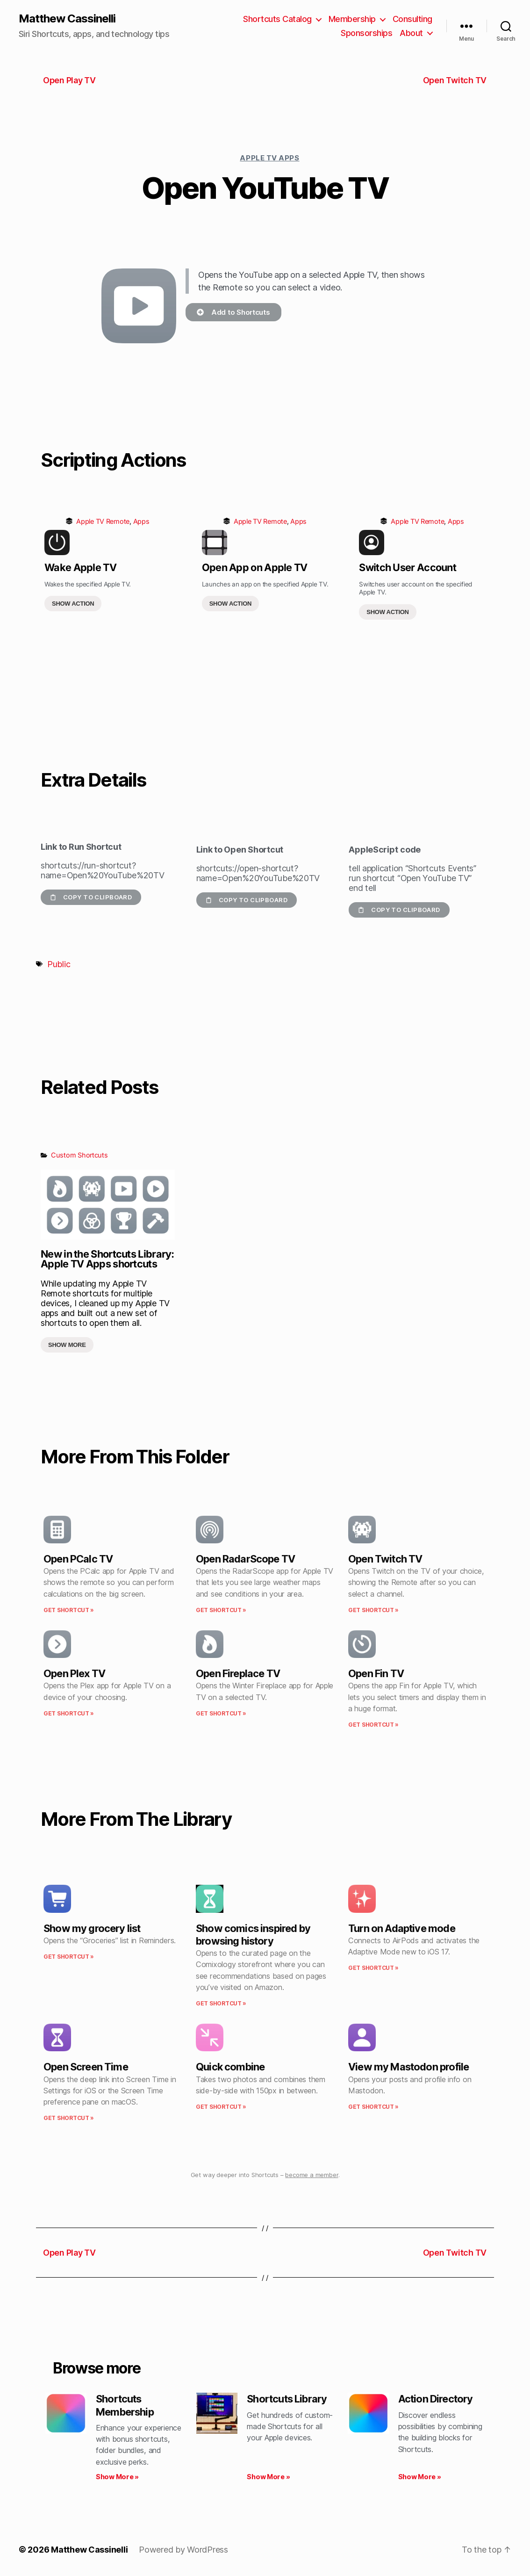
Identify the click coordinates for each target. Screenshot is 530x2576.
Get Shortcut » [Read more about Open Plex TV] (68, 1713)
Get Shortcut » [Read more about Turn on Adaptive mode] (373, 1967)
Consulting (412, 19)
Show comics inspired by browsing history (253, 1934)
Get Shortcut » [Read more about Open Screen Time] (68, 2117)
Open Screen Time (85, 2067)
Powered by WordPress (183, 2549)
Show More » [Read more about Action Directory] (419, 2477)
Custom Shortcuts (79, 1155)
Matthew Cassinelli (67, 18)
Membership (352, 19)
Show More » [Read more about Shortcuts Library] (268, 2477)
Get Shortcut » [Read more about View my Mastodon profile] (373, 2106)
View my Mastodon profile (408, 2067)
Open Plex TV (74, 1673)
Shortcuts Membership (125, 2405)
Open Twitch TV (385, 1559)
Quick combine (230, 2067)
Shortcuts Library (287, 2399)
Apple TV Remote (102, 521)
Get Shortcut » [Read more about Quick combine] (221, 2106)
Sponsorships (366, 33)
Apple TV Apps (269, 157)
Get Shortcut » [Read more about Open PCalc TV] (68, 1610)
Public (58, 964)
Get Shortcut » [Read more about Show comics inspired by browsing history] (221, 2003)
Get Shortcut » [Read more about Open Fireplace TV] (221, 1713)
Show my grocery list (92, 1928)
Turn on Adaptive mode (401, 1928)
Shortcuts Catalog (277, 19)
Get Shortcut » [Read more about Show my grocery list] (68, 1956)
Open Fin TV (376, 1673)
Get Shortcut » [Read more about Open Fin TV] (373, 1724)
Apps (141, 521)
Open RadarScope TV (245, 1559)
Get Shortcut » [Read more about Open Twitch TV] (373, 1610)
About (411, 33)
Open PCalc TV (78, 1559)
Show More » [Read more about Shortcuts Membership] (117, 2477)
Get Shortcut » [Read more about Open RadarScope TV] (221, 1610)
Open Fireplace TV (238, 1673)
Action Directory (435, 2399)
